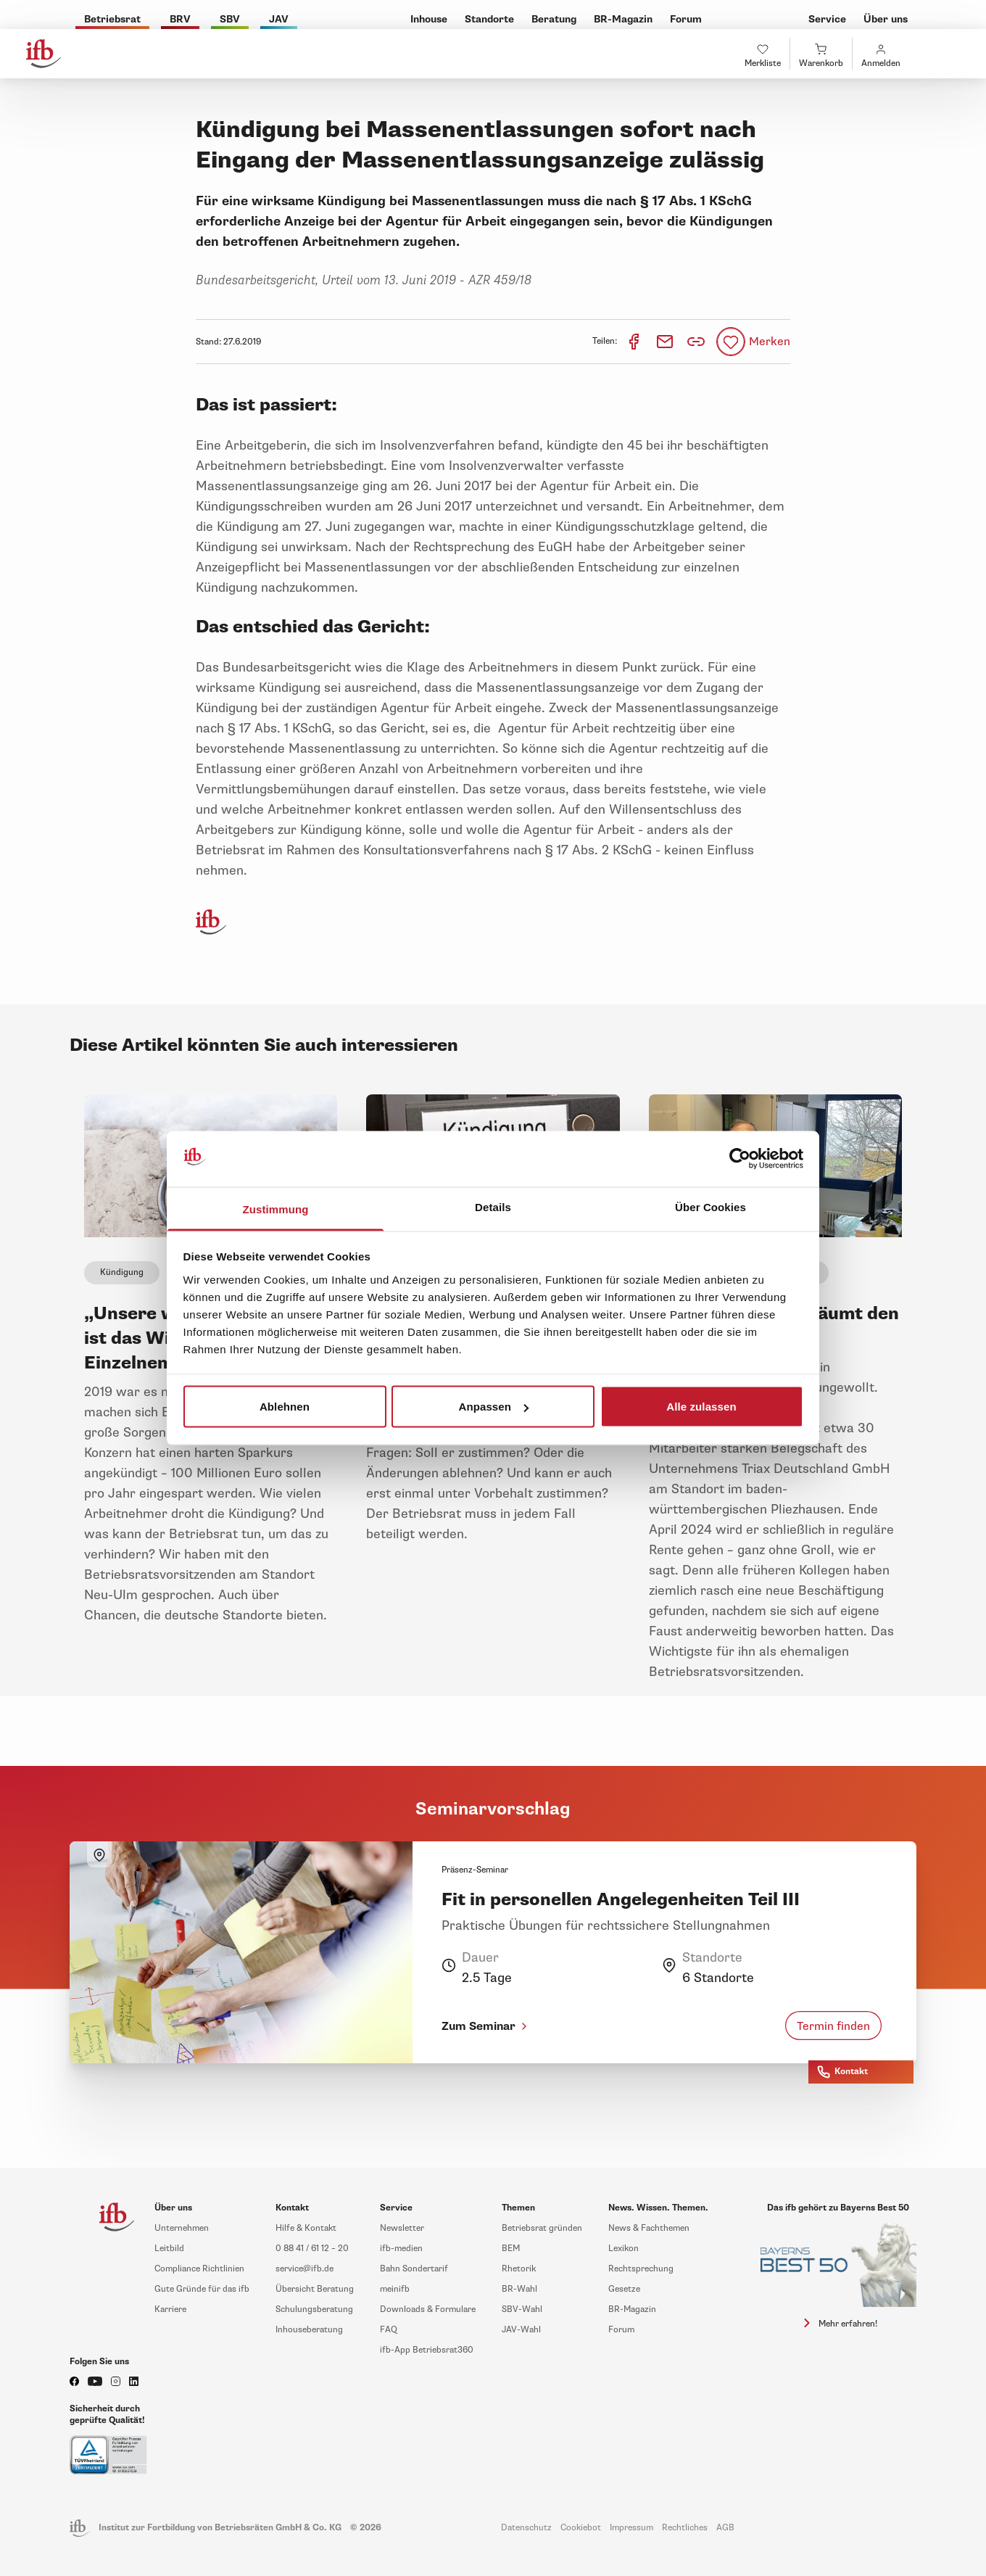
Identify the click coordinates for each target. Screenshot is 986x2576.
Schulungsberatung (314, 2309)
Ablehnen (285, 1406)
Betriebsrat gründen (542, 2228)
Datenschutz (526, 2527)
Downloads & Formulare (428, 2309)
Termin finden (833, 2025)
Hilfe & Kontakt (306, 2228)
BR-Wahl (519, 2289)
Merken (769, 341)
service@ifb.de (305, 2268)
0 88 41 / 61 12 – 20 (312, 2248)
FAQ (388, 2329)
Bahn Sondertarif (414, 2268)
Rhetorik (519, 2268)
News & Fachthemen (648, 2228)
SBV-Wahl (522, 2309)
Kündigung (122, 1272)
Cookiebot (580, 2527)
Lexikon (623, 2248)
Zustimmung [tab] (276, 1208)
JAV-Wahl (521, 2329)
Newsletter (402, 2228)
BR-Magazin (632, 2309)
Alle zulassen (701, 1406)
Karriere (170, 2309)
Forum (621, 2329)
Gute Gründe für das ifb (201, 2289)
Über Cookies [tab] (710, 1206)
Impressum (631, 2527)
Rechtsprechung (641, 2268)
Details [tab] (493, 1206)
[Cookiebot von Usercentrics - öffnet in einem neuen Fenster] (739, 1159)
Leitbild (169, 2248)
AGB (725, 2527)
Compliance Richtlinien (199, 2268)
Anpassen (494, 1406)
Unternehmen (181, 2228)
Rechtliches (685, 2527)
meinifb (395, 2289)
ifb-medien (401, 2248)
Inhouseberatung (309, 2329)
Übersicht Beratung (315, 2289)
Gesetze (624, 2289)
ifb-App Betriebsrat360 (426, 2350)
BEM (511, 2248)
